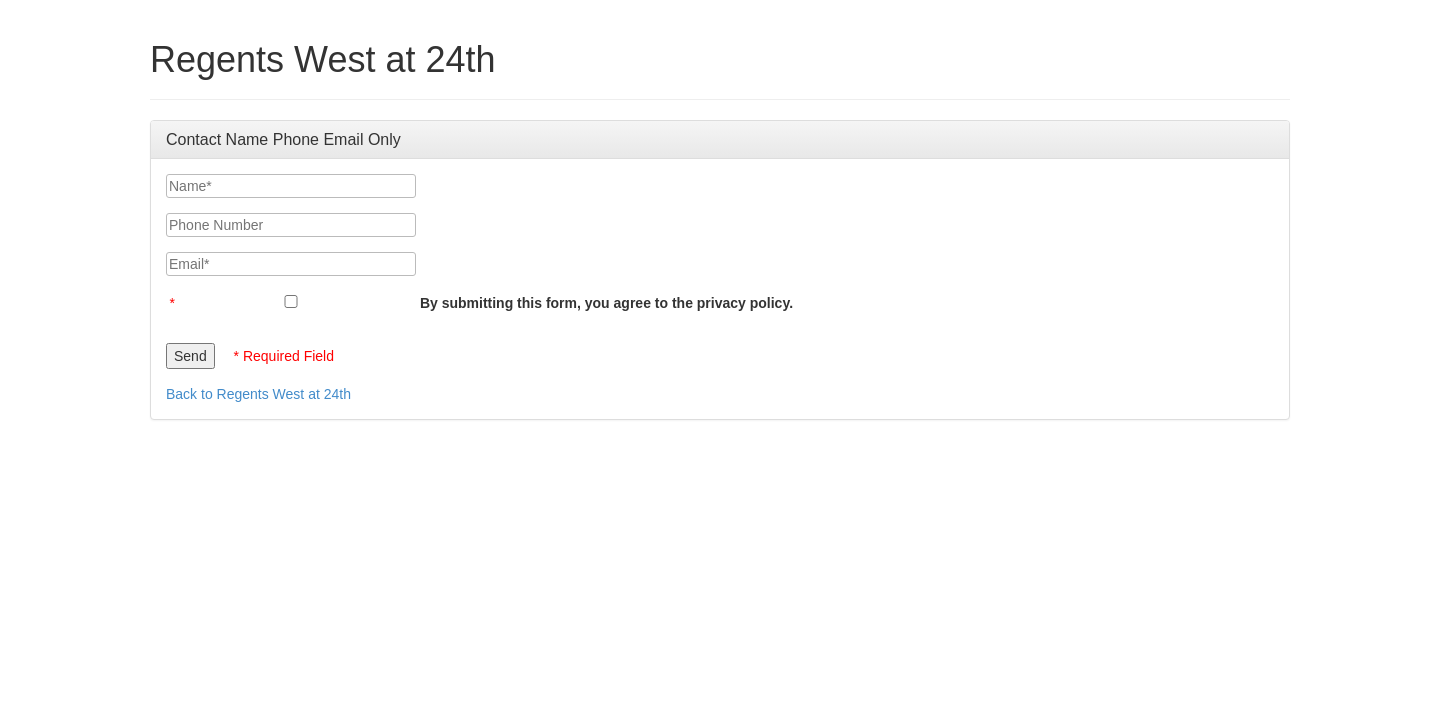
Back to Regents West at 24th (258, 394)
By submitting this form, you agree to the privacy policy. (606, 303)
